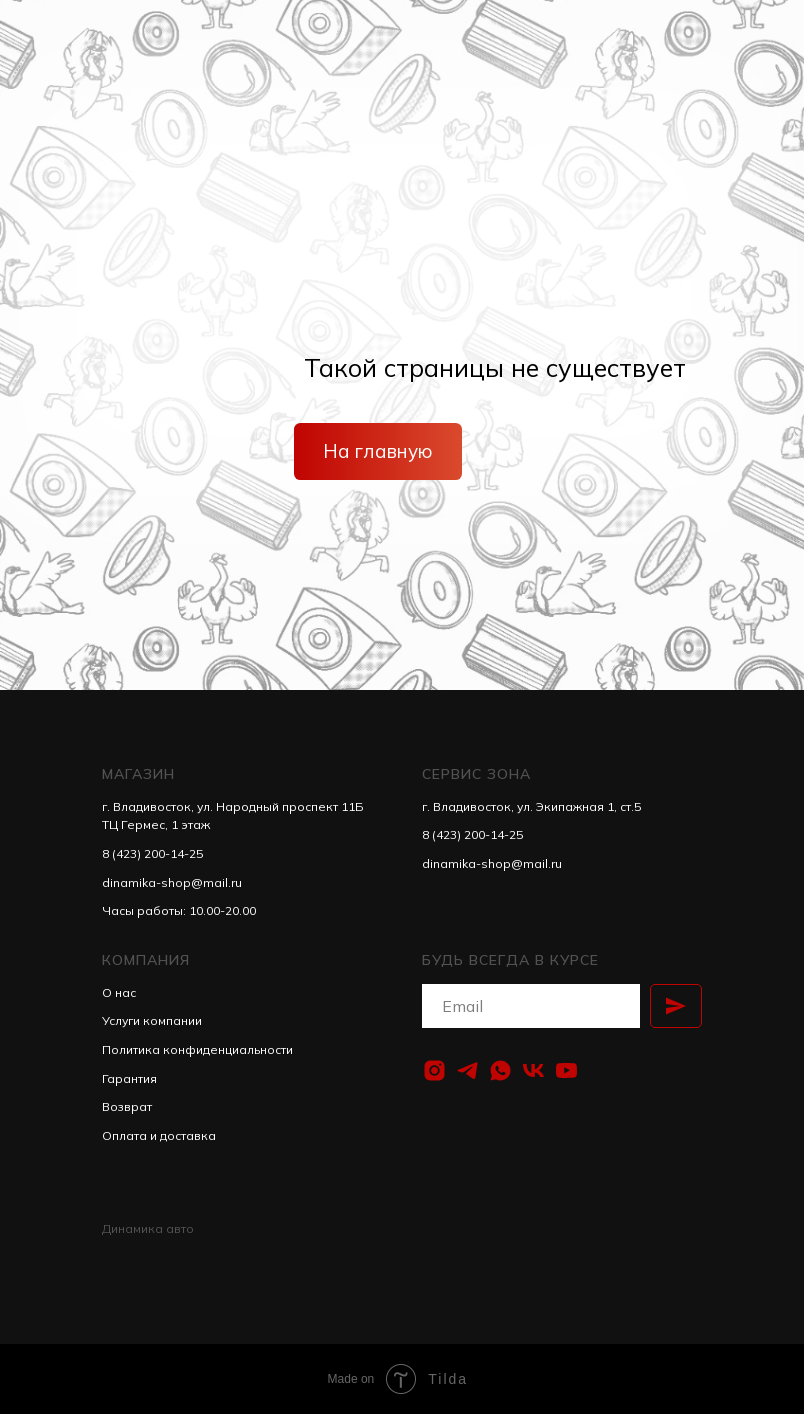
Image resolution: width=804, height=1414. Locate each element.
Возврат (127, 1106)
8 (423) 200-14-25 (152, 853)
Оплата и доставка (159, 1135)
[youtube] (566, 1070)
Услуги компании (152, 1020)
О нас (119, 992)
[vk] (533, 1070)
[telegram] (467, 1070)
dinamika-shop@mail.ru (172, 882)
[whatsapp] (500, 1070)
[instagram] (434, 1070)
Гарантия (129, 1078)
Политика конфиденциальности (197, 1049)
